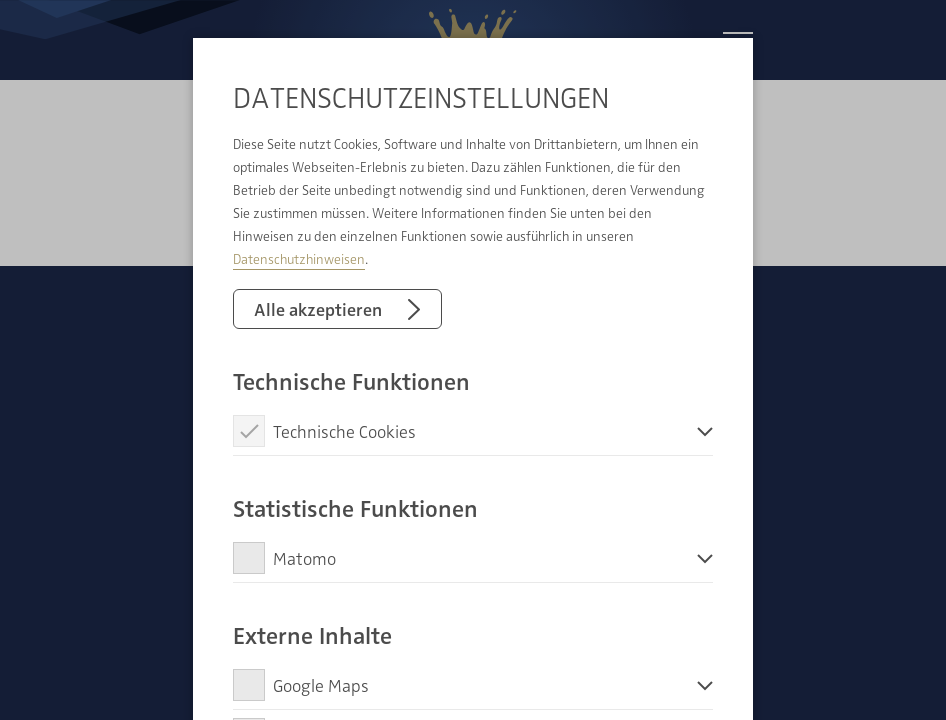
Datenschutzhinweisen (299, 258)
